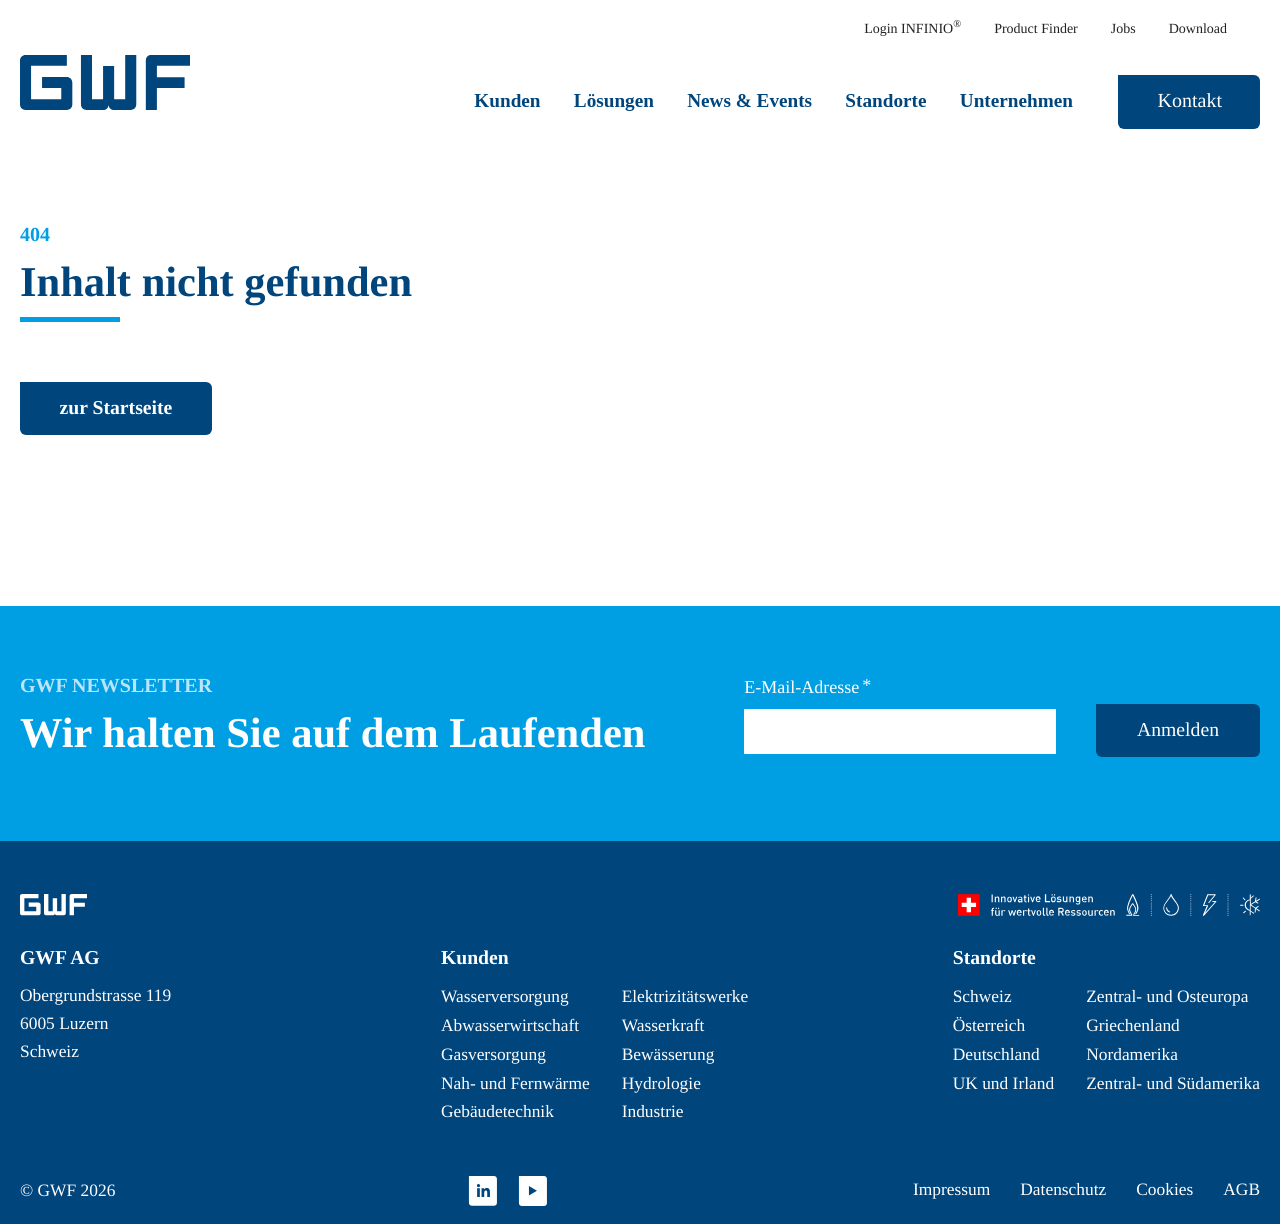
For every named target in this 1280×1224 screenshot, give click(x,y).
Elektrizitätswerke (685, 996)
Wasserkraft (663, 1025)
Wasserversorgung (505, 996)
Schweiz (982, 996)
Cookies (1164, 1189)
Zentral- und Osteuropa (1167, 996)
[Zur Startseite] (53, 905)
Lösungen (614, 100)
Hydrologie (661, 1083)
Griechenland (1133, 1025)
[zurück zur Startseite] (116, 408)
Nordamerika (1132, 1054)
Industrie (653, 1111)
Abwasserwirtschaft (510, 1025)
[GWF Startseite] (110, 82)
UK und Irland (1003, 1083)
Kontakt (1190, 101)
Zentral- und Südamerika (1173, 1083)
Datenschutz (1063, 1189)
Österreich (989, 1025)
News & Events (749, 100)
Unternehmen (1016, 100)
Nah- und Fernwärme (515, 1083)
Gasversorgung (493, 1054)
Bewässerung (668, 1054)
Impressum (951, 1189)
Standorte (885, 100)
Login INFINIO (912, 28)
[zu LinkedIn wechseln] (483, 1191)
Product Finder (1036, 29)
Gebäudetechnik (497, 1111)
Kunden (507, 100)
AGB (1241, 1189)
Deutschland (996, 1054)
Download (1198, 29)
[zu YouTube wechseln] (533, 1191)
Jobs (1123, 29)
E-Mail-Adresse (807, 686)
